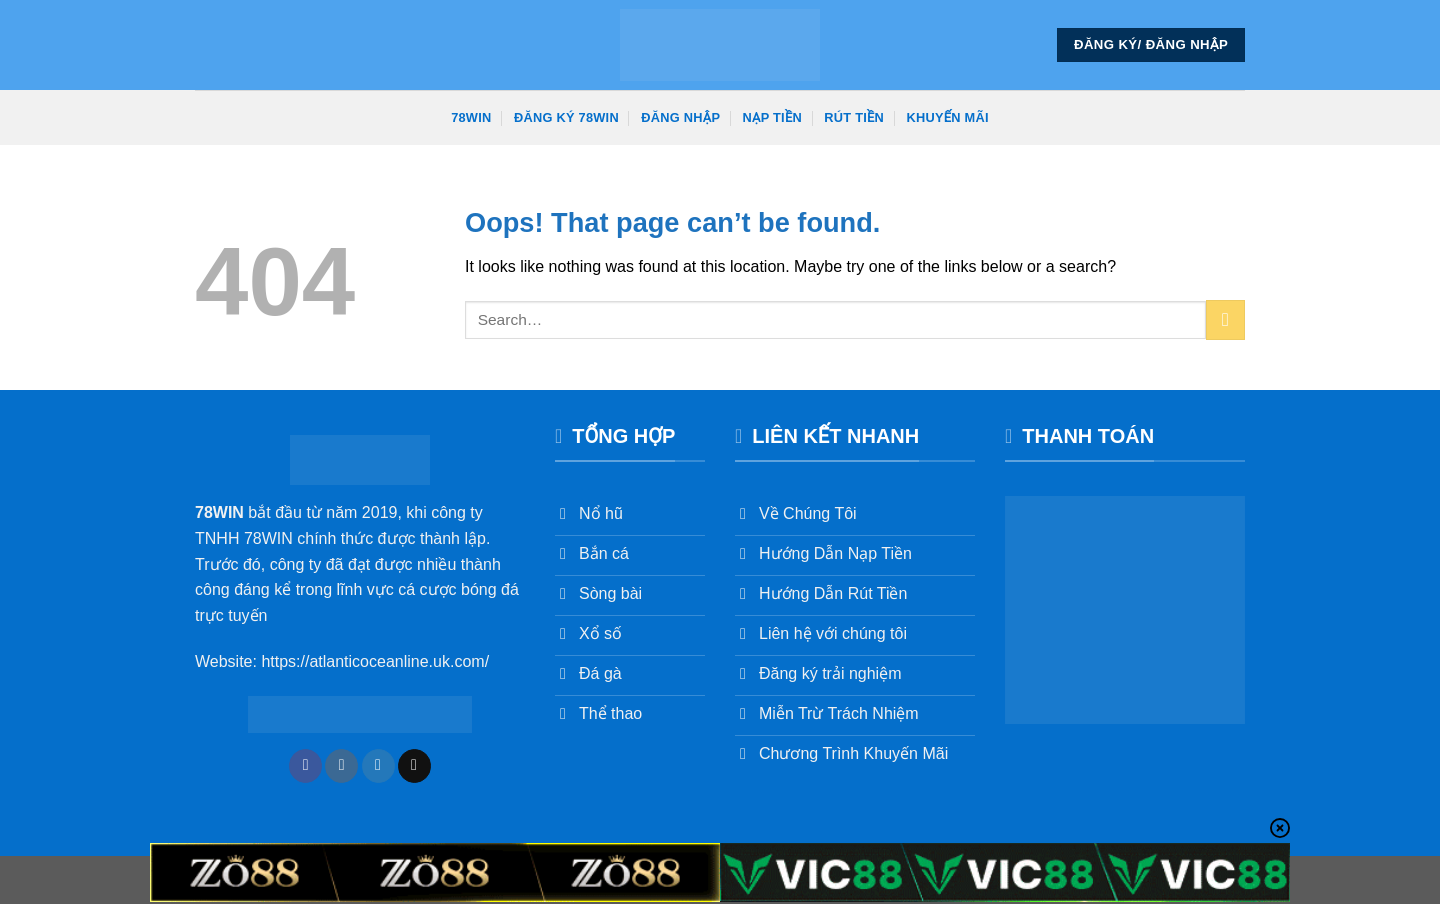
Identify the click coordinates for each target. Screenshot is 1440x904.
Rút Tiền (854, 117)
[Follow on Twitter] (378, 766)
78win (471, 117)
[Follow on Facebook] (305, 766)
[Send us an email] (414, 766)
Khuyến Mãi (948, 117)
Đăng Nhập (680, 117)
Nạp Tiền (772, 117)
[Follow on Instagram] (341, 766)
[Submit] (1225, 319)
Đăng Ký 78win (566, 117)
